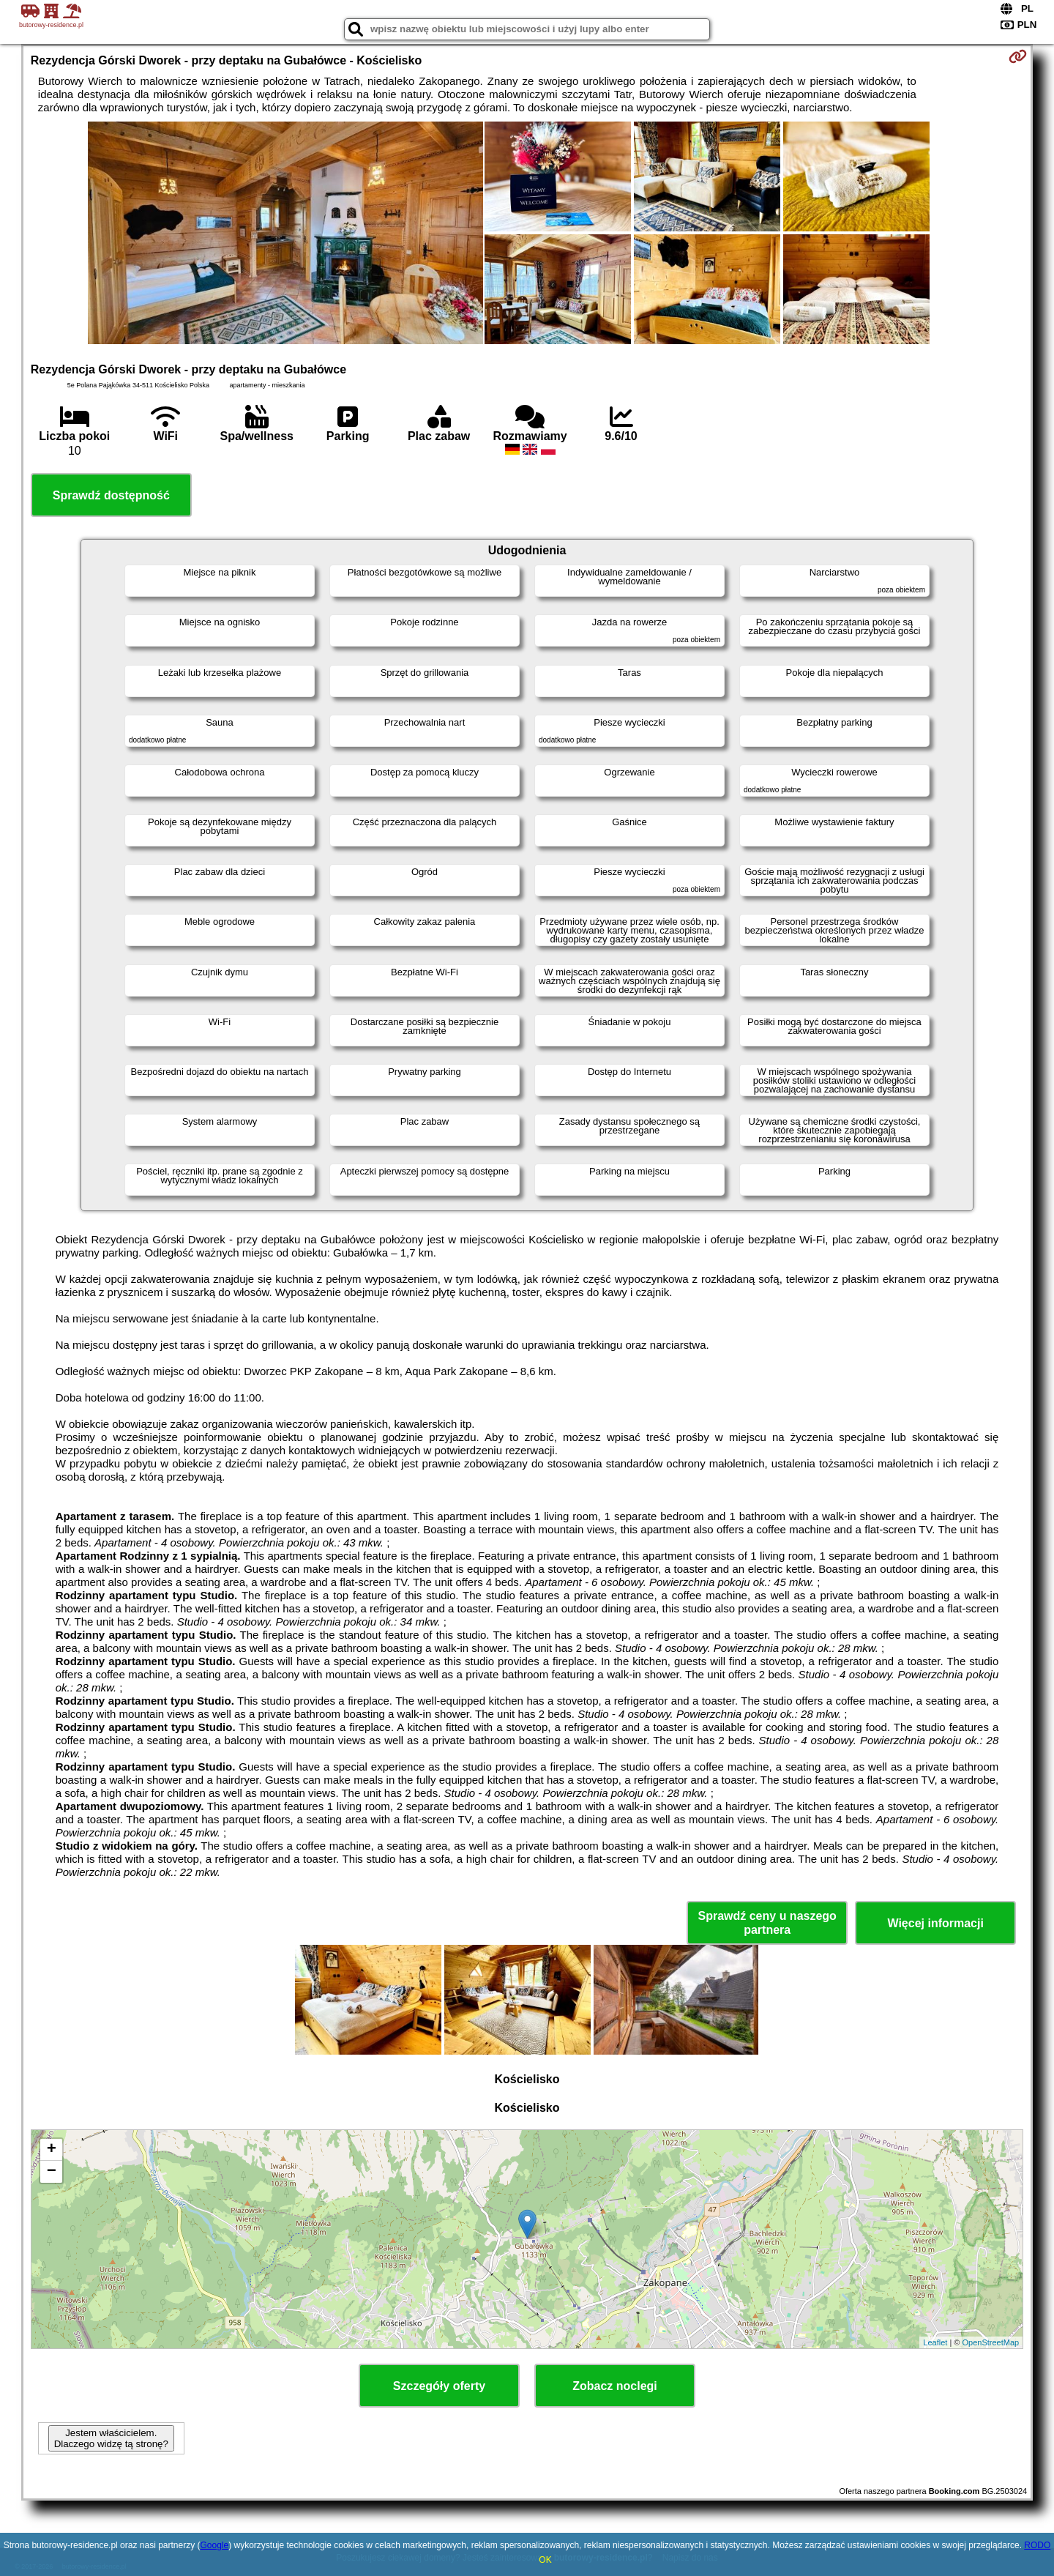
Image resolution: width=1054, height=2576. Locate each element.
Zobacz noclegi (614, 2386)
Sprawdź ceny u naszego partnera (767, 1923)
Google (214, 2545)
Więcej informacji (935, 1923)
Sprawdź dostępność (111, 495)
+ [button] (51, 2150)
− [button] (51, 2172)
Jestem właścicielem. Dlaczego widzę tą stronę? (111, 2438)
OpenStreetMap (991, 2342)
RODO (1037, 2545)
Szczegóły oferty (439, 2386)
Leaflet (935, 2342)
